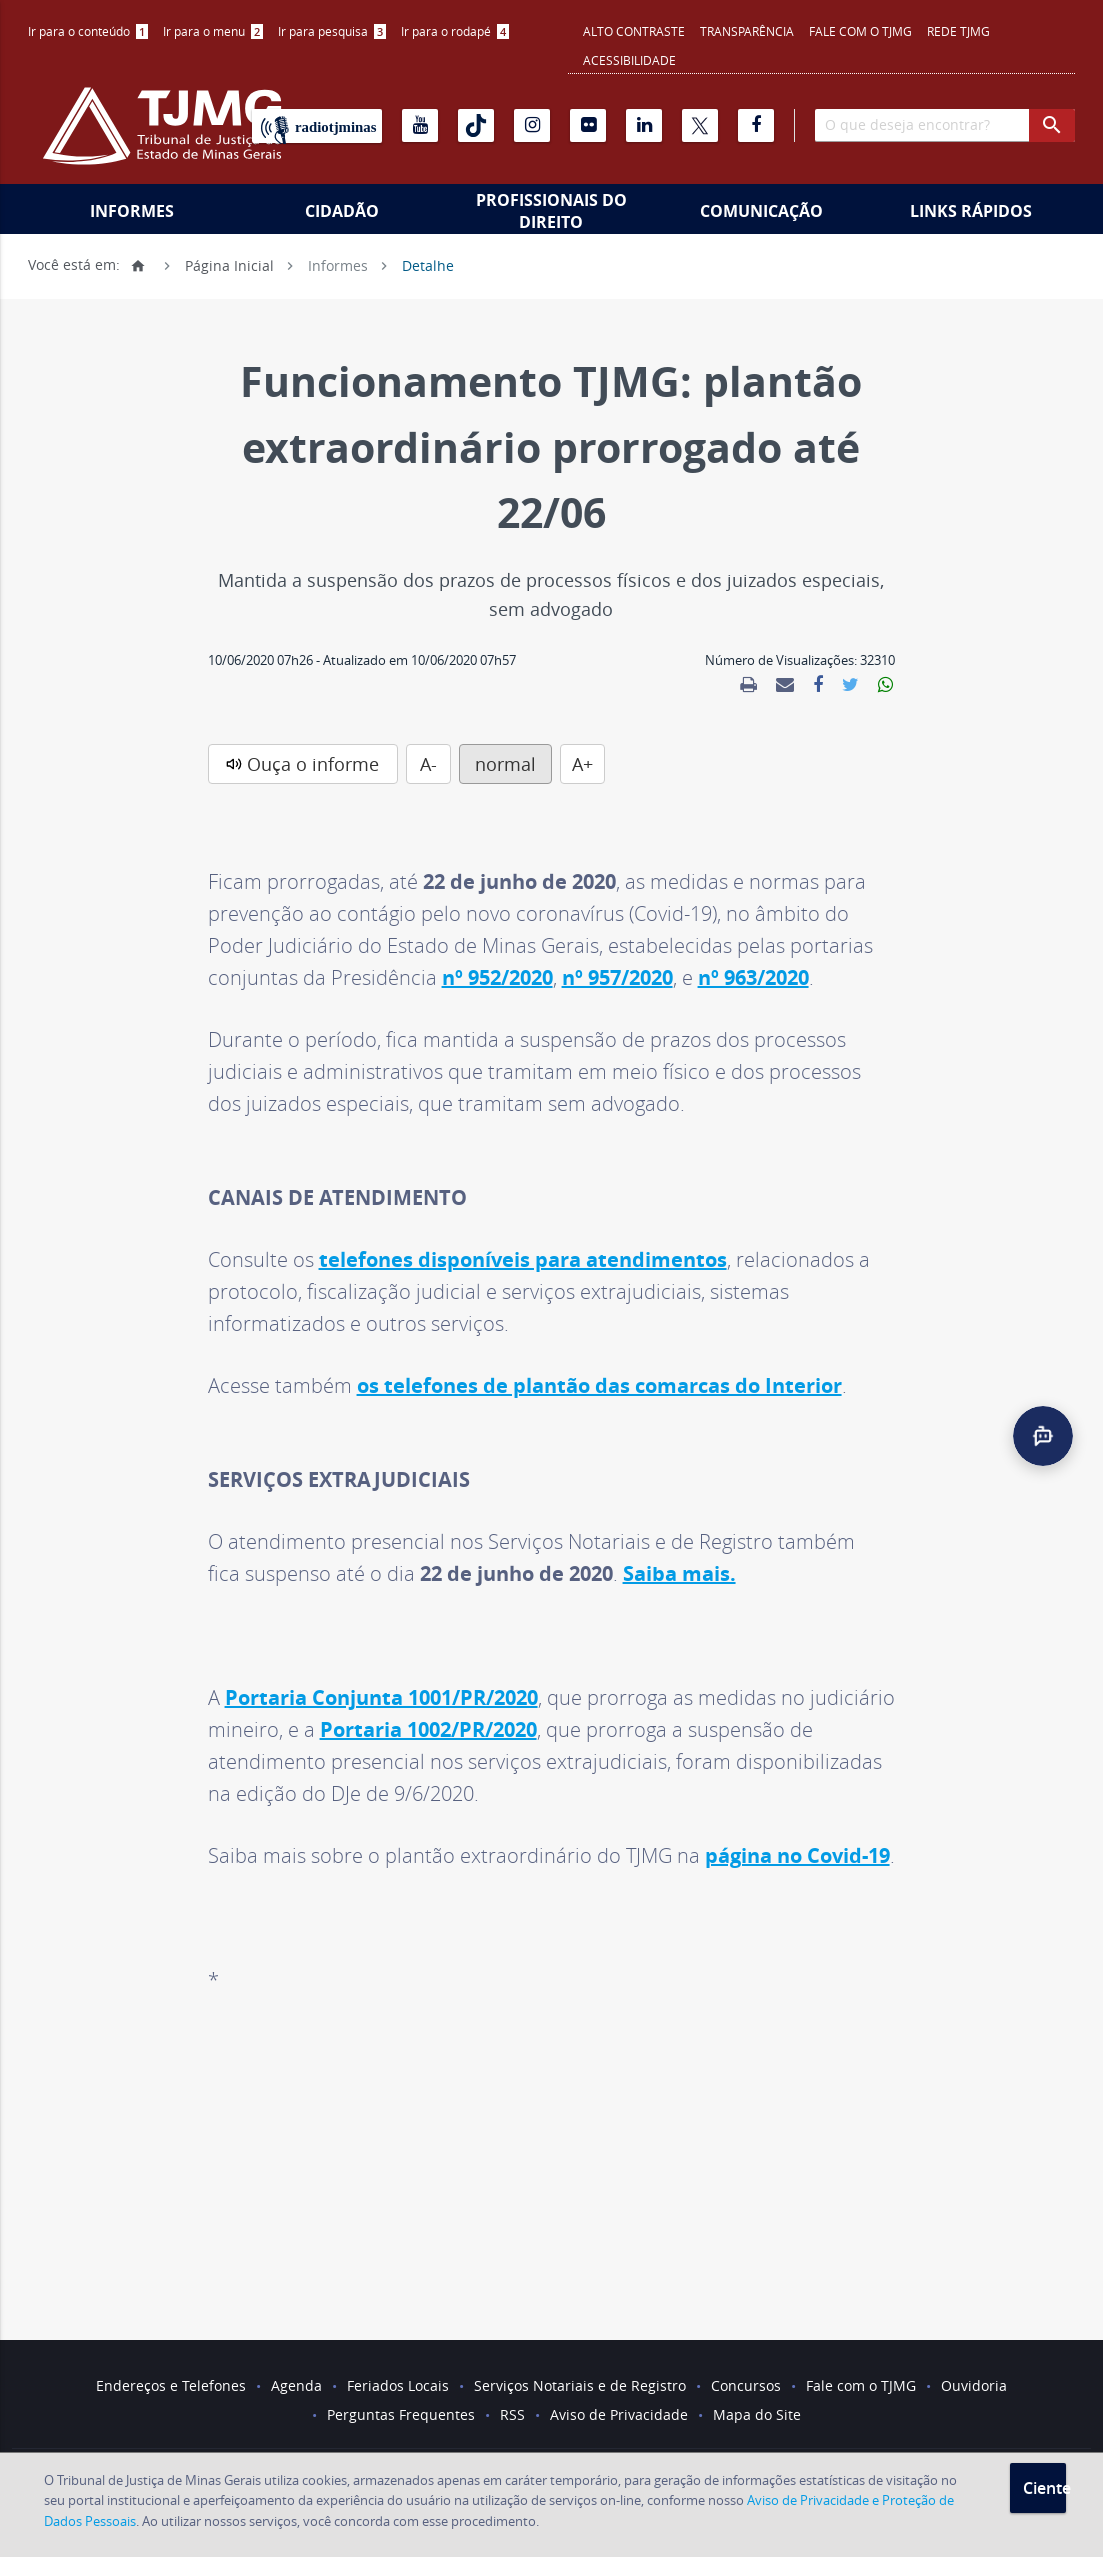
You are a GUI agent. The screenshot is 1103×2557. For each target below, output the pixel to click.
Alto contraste (634, 31)
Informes (132, 211)
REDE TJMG (958, 31)
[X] (700, 125)
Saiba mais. (679, 1573)
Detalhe (428, 264)
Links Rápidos (971, 211)
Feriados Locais (398, 2385)
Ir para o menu (213, 31)
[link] (748, 685)
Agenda (296, 2385)
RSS (512, 2414)
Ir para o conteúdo (88, 31)
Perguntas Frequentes (401, 2414)
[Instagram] (532, 125)
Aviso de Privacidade (619, 2414)
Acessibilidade (629, 60)
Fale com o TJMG (860, 31)
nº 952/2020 (497, 977)
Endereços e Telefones (171, 2385)
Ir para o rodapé (455, 31)
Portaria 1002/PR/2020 (428, 1729)
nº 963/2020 (753, 977)
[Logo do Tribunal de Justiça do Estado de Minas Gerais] (162, 136)
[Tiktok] (476, 125)
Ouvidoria (974, 2385)
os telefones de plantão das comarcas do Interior (599, 1385)
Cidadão (342, 211)
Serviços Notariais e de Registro (580, 2385)
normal (505, 764)
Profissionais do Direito (551, 211)
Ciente (1044, 2488)
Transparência (747, 31)
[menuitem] (88, 31)
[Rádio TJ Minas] (317, 126)
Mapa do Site (757, 2414)
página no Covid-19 (797, 1855)
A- (428, 764)
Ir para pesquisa (332, 31)
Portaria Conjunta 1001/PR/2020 (381, 1697)
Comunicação (761, 211)
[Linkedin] (644, 125)
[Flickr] (588, 125)
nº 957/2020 (617, 977)
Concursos (746, 2385)
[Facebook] (756, 125)
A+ (582, 764)
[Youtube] (420, 125)
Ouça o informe (313, 764)
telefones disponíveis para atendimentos (523, 1259)
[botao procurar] (1052, 125)
